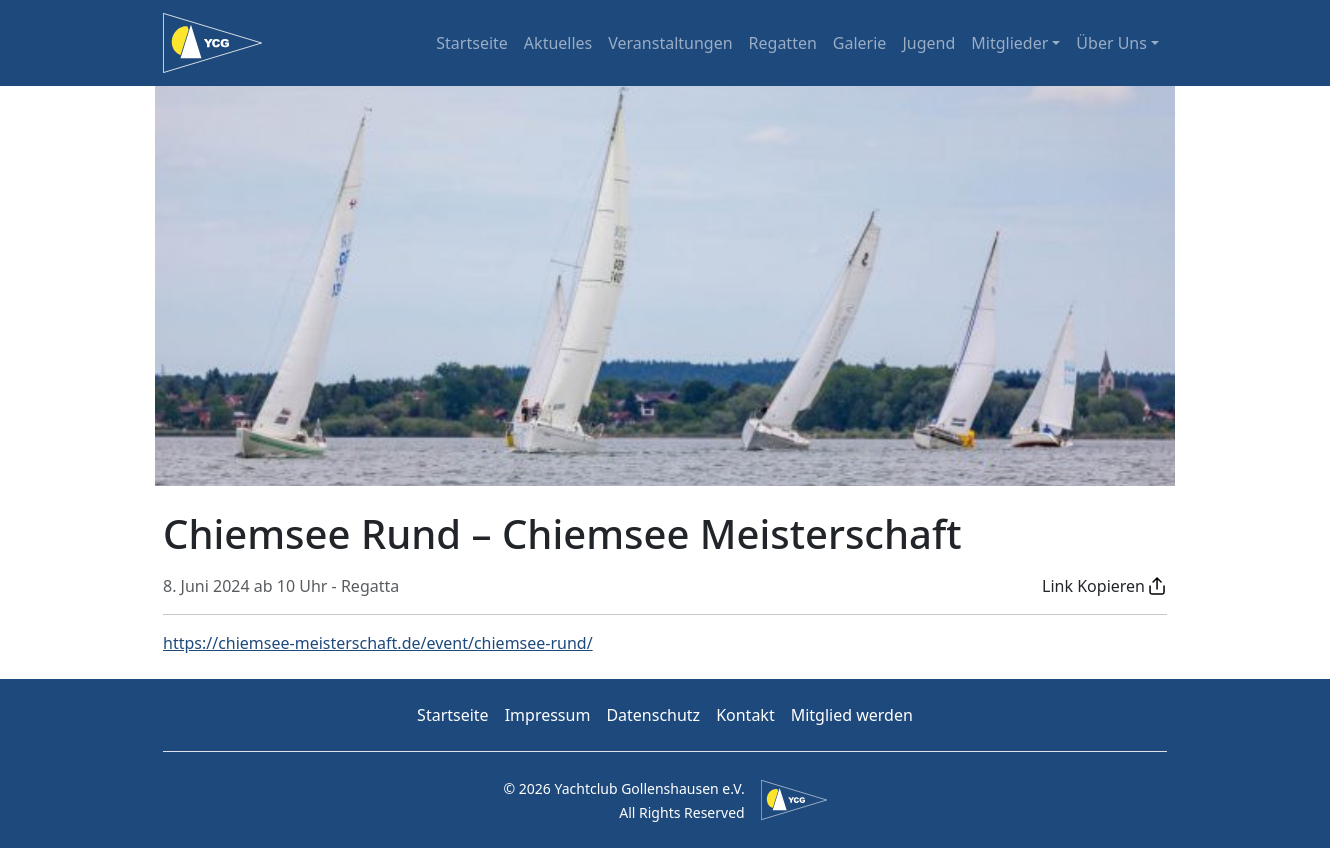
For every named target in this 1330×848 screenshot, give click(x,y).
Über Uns (1111, 43)
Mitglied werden (852, 715)
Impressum (548, 715)
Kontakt (745, 715)
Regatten (783, 43)
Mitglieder (1009, 43)
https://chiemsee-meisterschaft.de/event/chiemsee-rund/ (378, 643)
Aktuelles (558, 43)
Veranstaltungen (670, 43)
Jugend (928, 43)
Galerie (860, 43)
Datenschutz (653, 715)
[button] (1104, 586)
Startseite (472, 43)
